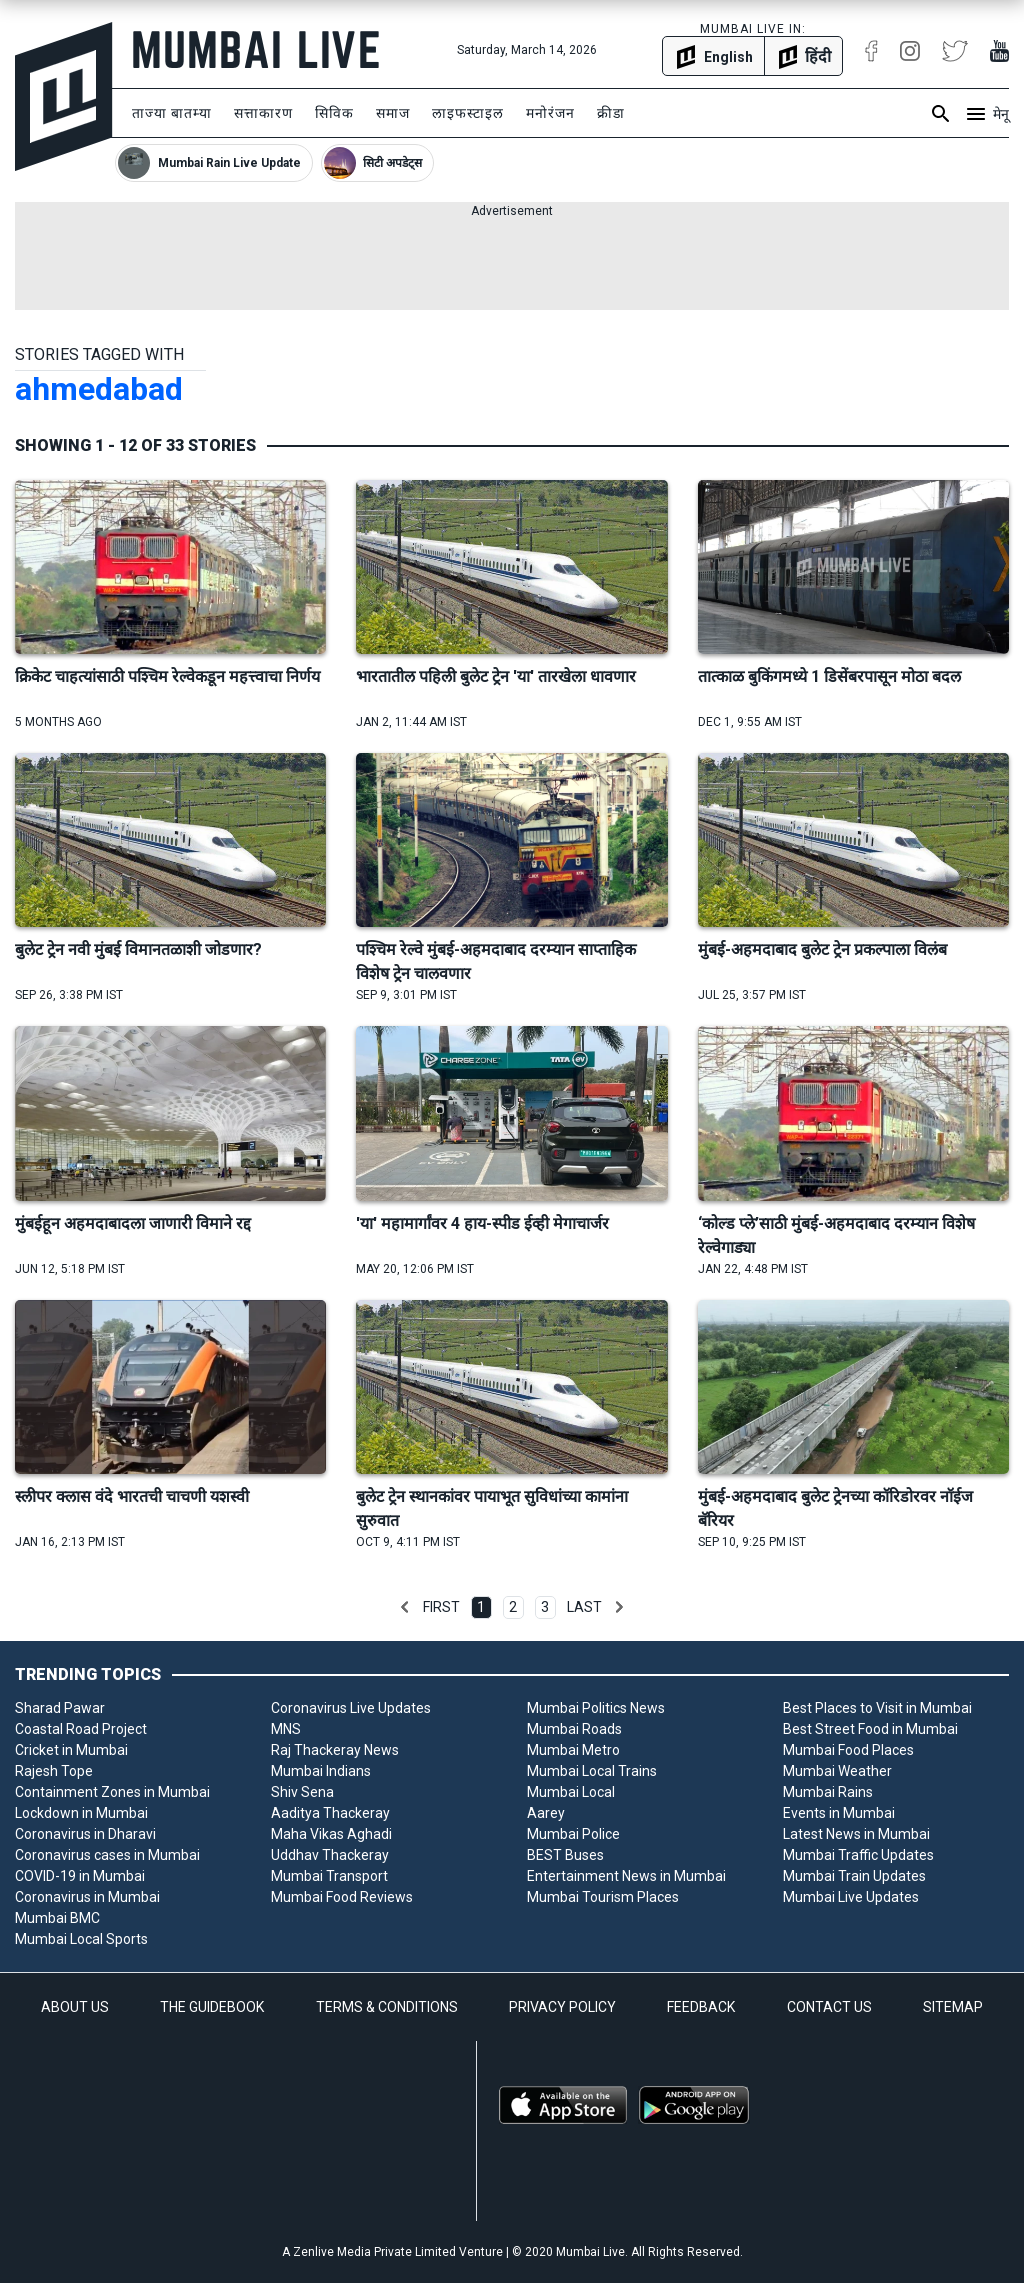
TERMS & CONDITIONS (387, 2007)
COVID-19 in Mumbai (80, 1876)
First (441, 1607)
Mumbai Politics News (596, 1708)
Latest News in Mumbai (856, 1834)
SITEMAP (953, 2007)
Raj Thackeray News (335, 1750)
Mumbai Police (573, 1834)
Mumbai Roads (574, 1729)
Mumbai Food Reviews (342, 1897)
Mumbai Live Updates (851, 1897)
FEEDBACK (701, 2007)
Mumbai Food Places (848, 1750)
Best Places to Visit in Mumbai (877, 1708)
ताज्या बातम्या (172, 113)
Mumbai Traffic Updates (858, 1855)
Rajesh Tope (54, 1771)
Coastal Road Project (81, 1729)
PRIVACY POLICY (562, 2007)
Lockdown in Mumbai (81, 1813)
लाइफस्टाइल (468, 113)
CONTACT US (829, 2007)
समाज (393, 113)
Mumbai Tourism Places (603, 1897)
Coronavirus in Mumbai (87, 1897)
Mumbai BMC (57, 1918)
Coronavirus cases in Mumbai (107, 1855)
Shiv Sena (302, 1792)
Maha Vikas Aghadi (331, 1834)
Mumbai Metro (573, 1750)
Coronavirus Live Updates (351, 1708)
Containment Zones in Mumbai (112, 1792)
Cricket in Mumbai (71, 1750)
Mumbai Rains (828, 1792)
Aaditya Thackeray (330, 1813)
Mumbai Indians (321, 1771)
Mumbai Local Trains (592, 1771)
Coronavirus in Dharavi (85, 1834)
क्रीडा (611, 113)
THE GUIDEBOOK (212, 2007)
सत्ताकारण (263, 113)
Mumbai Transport (329, 1876)
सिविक (334, 113)
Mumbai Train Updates (854, 1876)
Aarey (546, 1813)
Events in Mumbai (839, 1813)
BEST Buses (565, 1855)
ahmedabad (99, 389)
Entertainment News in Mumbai (626, 1876)
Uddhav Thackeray (330, 1855)
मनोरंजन (550, 113)
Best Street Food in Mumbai (870, 1729)
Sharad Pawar (60, 1708)
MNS (286, 1729)
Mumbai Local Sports (81, 1939)
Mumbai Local (571, 1792)
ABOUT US (75, 2007)
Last (584, 1607)
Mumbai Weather (837, 1771)
